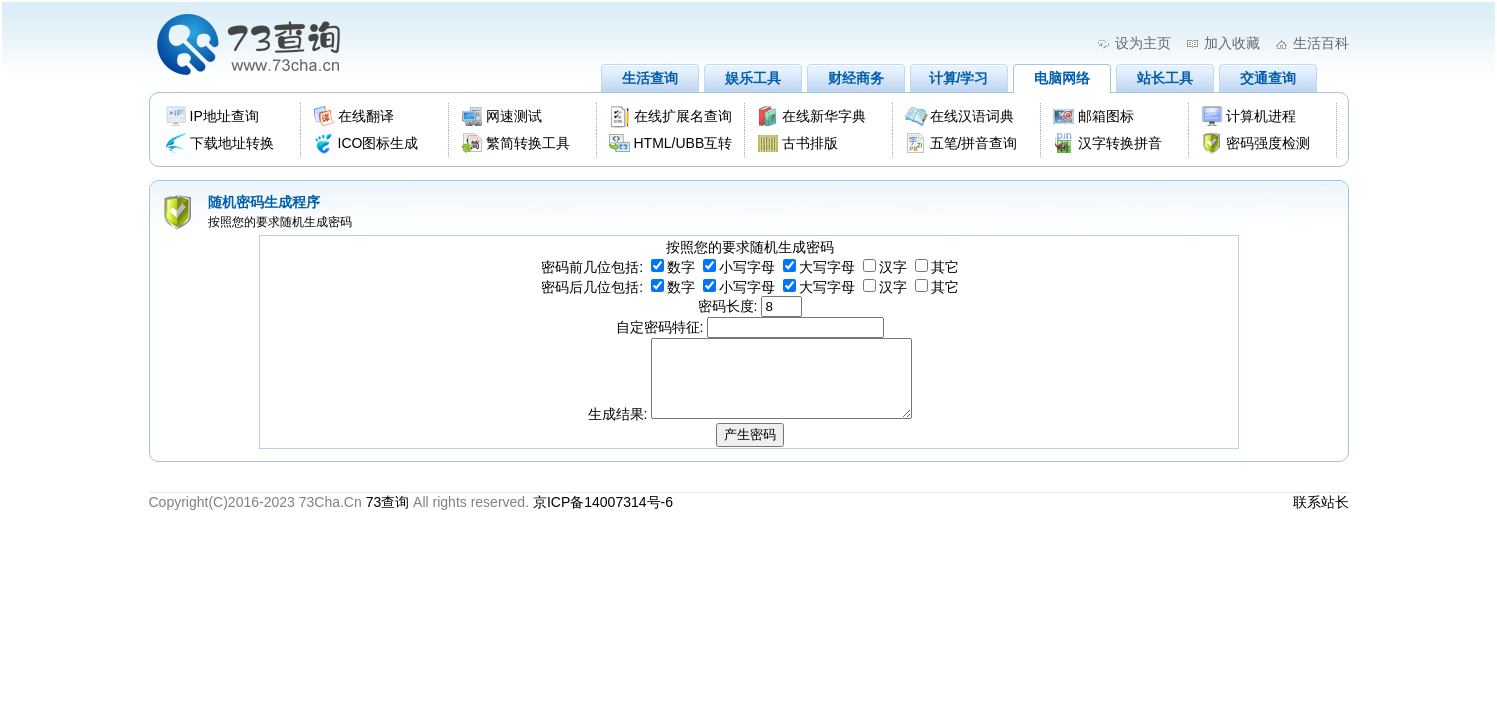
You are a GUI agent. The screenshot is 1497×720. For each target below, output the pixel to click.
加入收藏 (1232, 43)
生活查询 (650, 78)
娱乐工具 (753, 78)
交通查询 (1268, 78)
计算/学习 (959, 78)
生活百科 (1321, 43)
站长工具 (1165, 78)
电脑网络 (1062, 78)
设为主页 (1143, 43)
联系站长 (1321, 517)
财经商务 (856, 78)
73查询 (388, 517)
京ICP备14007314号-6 (603, 517)
